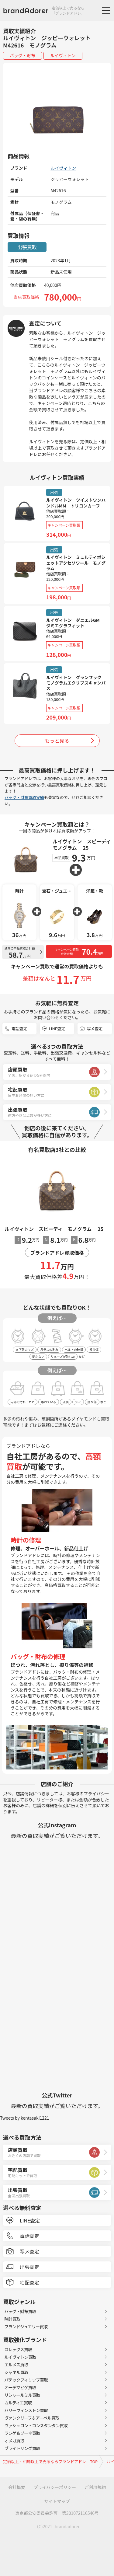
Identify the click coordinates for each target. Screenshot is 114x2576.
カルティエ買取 (18, 2403)
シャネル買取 (16, 2372)
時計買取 (12, 2319)
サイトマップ (57, 2501)
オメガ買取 (14, 2441)
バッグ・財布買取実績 (24, 797)
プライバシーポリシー (55, 2487)
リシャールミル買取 (22, 2395)
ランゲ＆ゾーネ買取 (22, 2433)
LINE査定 (57, 1028)
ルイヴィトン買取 (20, 2357)
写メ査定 (94, 1028)
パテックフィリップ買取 (26, 2380)
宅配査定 (29, 2282)
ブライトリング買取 (22, 2448)
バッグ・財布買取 (20, 2311)
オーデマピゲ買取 (20, 2387)
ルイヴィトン (63, 55)
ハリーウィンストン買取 (26, 2410)
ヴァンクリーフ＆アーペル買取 (31, 2418)
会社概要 (16, 2487)
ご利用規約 (95, 2487)
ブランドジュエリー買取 (25, 2326)
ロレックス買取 (18, 2349)
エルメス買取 (16, 2365)
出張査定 (29, 2267)
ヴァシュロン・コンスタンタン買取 (35, 2425)
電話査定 (19, 1028)
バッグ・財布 (22, 55)
